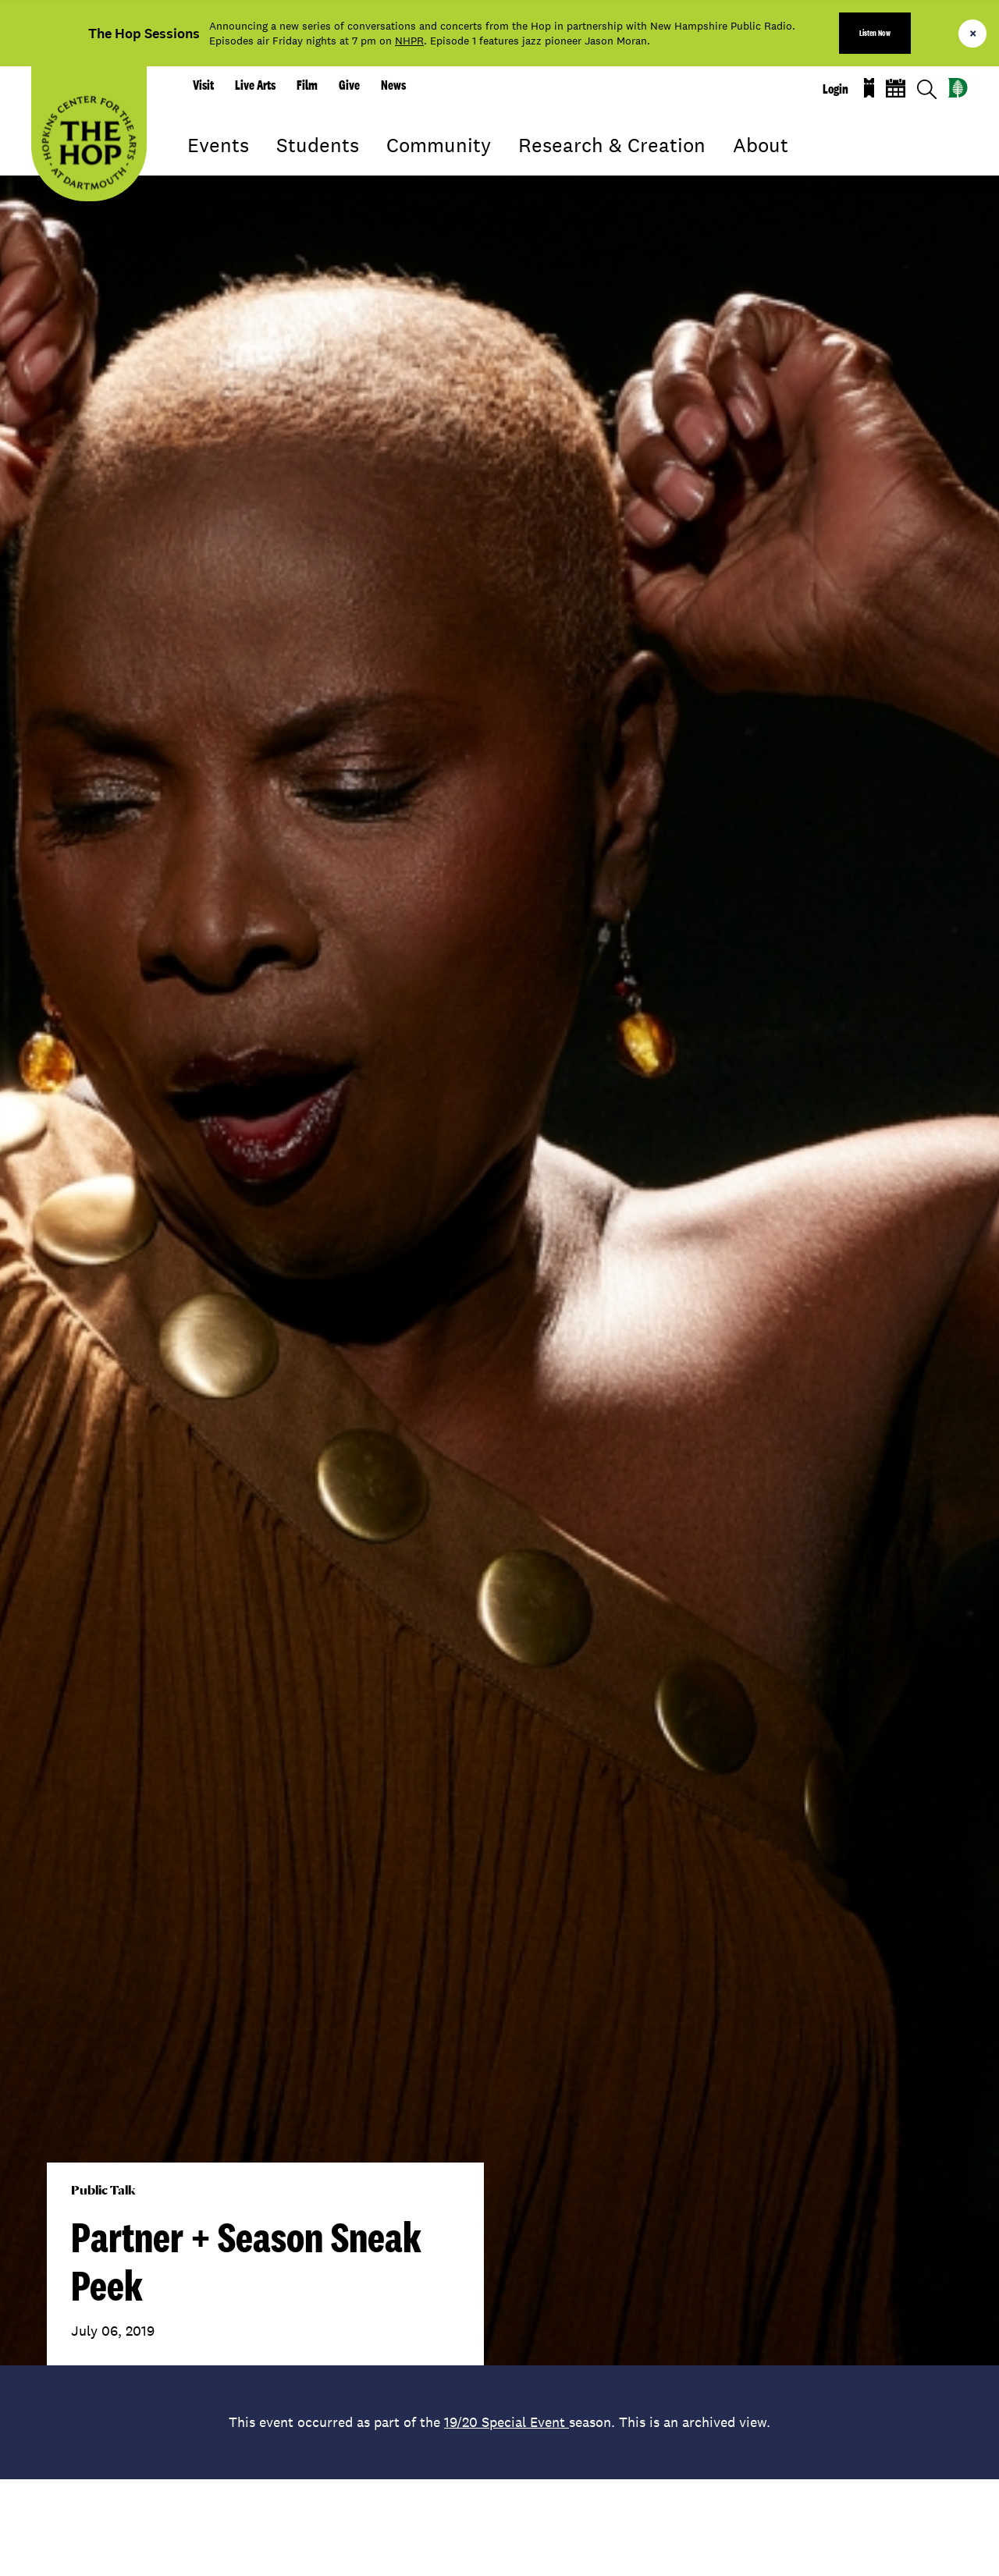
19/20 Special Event (506, 2422)
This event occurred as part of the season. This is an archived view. (499, 2422)
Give (349, 85)
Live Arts (255, 85)
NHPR (409, 41)
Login (835, 89)
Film (307, 85)
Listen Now (875, 32)
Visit (203, 85)
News (393, 85)
